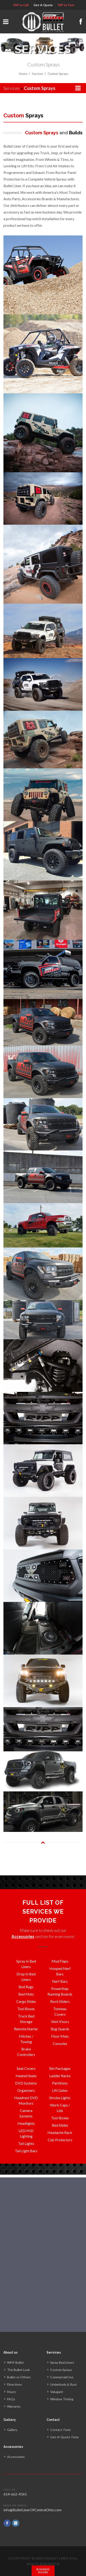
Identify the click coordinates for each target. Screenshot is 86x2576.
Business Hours (43, 2571)
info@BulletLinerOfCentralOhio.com (32, 2510)
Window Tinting (61, 2399)
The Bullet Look (18, 2370)
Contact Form (60, 2430)
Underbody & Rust (63, 2384)
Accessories (16, 2457)
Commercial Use (61, 2377)
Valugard (56, 2392)
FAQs (11, 2399)
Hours (11, 2392)
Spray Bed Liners (62, 2362)
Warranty (13, 2406)
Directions (14, 2384)
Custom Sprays (61, 2370)
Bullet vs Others (19, 2377)
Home (23, 73)
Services (36, 73)
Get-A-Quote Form (64, 2437)
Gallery (12, 2430)
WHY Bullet (15, 2362)
